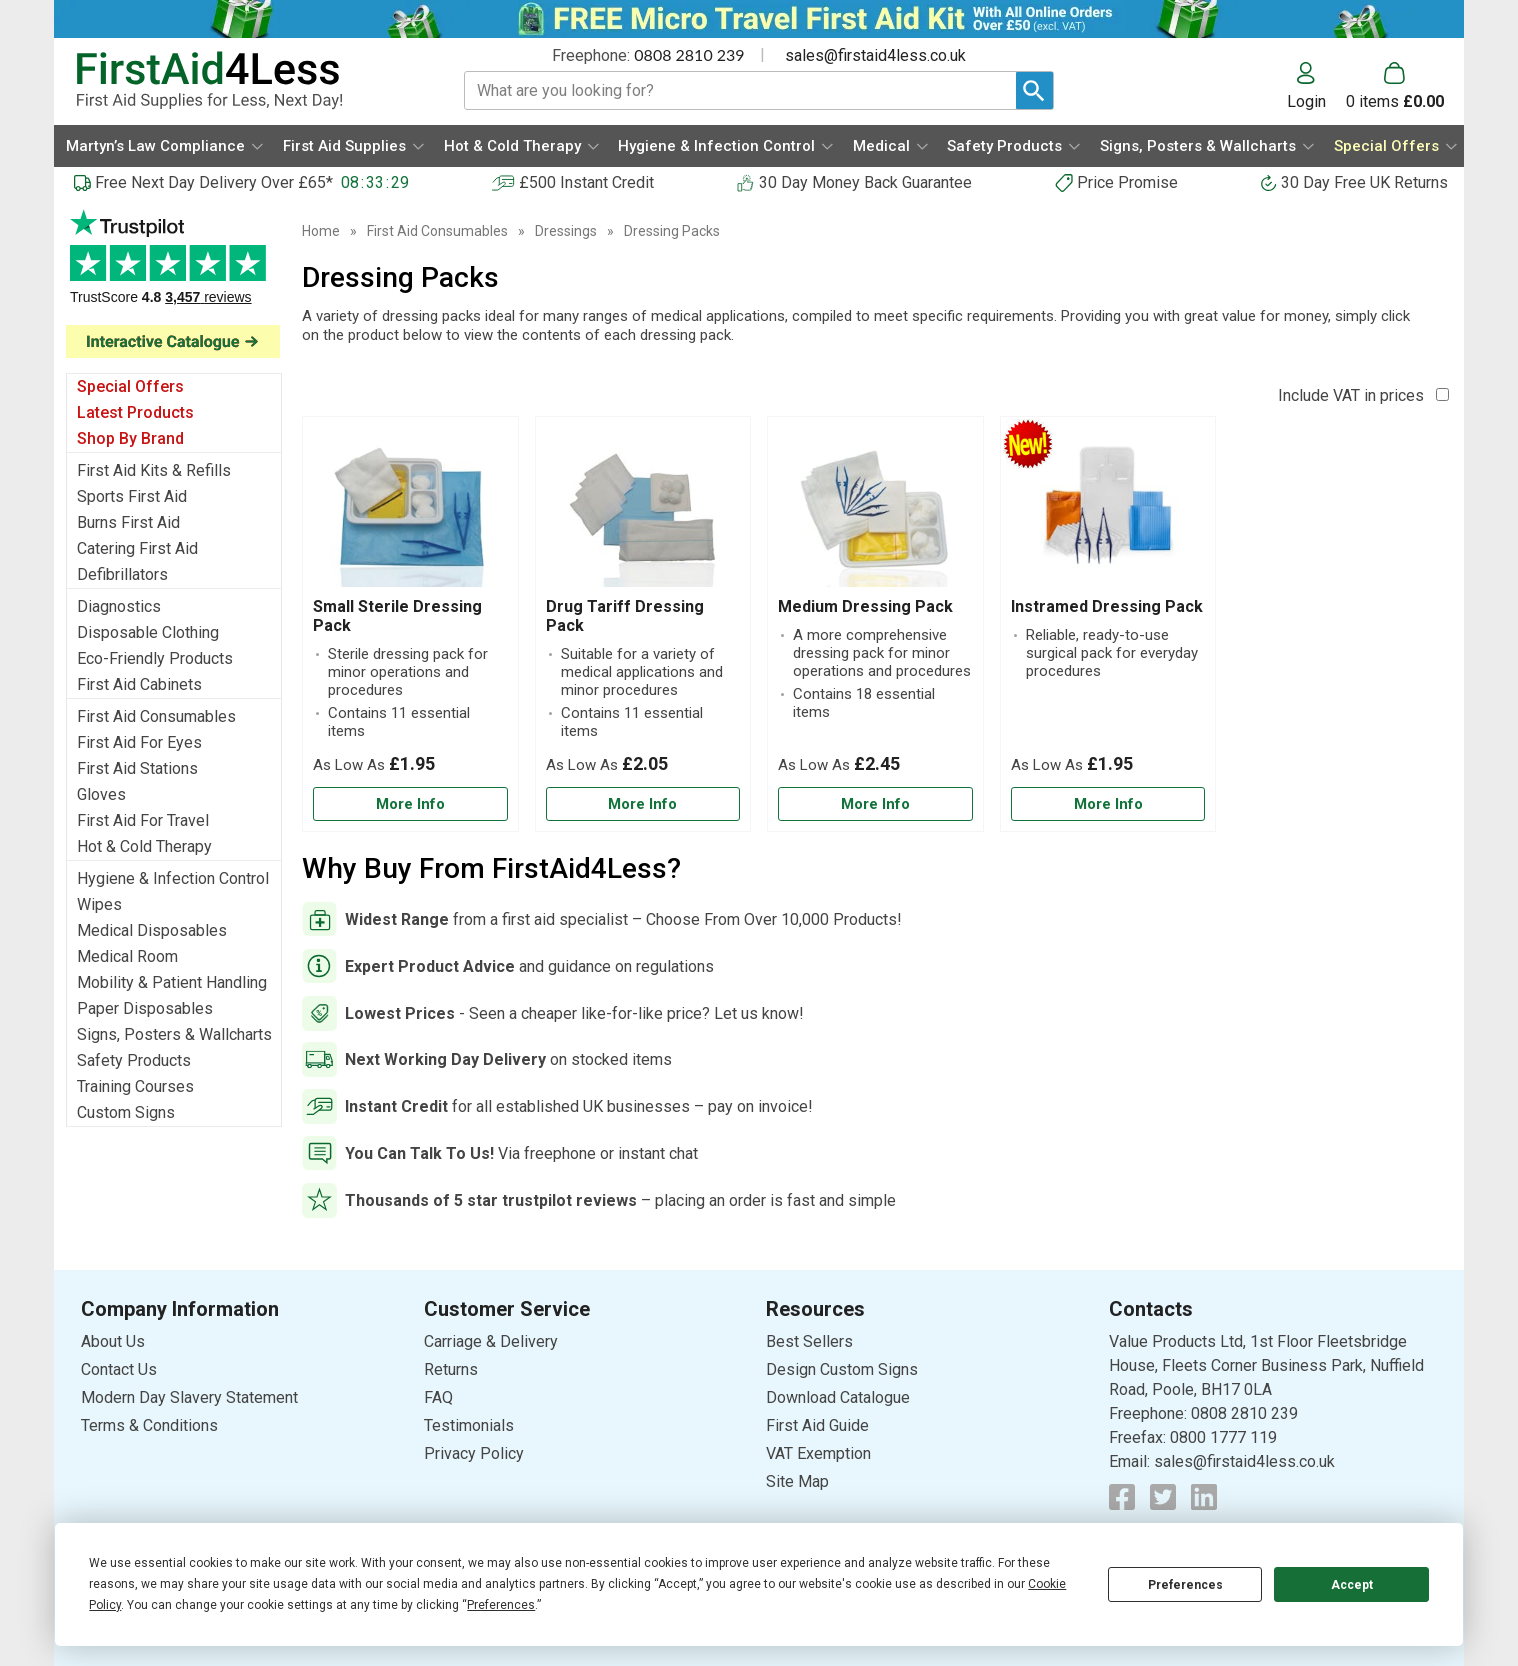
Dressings (566, 231)
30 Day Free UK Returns (1364, 182)
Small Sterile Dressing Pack (397, 616)
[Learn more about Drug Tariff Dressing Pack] (643, 804)
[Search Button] (1034, 90)
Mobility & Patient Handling (172, 982)
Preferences (1185, 1585)
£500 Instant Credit (586, 182)
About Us (113, 1341)
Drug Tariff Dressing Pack (625, 616)
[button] (1316, 86)
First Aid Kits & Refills (154, 470)
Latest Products (135, 412)
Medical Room (127, 956)
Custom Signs (126, 1112)
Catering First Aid (137, 548)
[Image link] (174, 341)
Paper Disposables (145, 1008)
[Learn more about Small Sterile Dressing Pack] (410, 804)
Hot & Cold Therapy (144, 846)
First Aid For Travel (143, 820)
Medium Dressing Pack (865, 606)
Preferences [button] (501, 1605)
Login (1306, 101)
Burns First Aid (128, 522)
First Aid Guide (817, 1425)
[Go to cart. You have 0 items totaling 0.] (1395, 86)
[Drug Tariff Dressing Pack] (643, 624)
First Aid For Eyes (139, 742)
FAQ (438, 1397)
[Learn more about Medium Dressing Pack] (875, 804)
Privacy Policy (474, 1453)
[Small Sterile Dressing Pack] (410, 624)
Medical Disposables (152, 930)
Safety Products (134, 1060)
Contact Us (119, 1369)
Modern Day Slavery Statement (189, 1397)
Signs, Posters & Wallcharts (174, 1034)
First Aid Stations (137, 768)
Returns (451, 1369)
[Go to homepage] (245, 80)
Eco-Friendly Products (155, 658)
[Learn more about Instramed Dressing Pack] (1108, 804)
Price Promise (1127, 182)
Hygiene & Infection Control (173, 878)
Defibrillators (122, 574)
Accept (1352, 1585)
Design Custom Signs (842, 1369)
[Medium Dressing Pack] (875, 624)
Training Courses (135, 1086)
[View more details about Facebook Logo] (1122, 1497)
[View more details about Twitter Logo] (1163, 1497)
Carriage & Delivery (491, 1341)
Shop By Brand (130, 438)
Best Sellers (809, 1341)
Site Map (797, 1481)
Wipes (99, 904)
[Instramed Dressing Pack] (1108, 624)
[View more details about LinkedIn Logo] (1204, 1497)
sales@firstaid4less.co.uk (875, 55)
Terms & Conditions (149, 1425)
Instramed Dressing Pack (1107, 606)
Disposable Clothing (148, 632)
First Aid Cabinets (139, 684)
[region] (410, 512)
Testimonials (469, 1425)
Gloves (101, 794)
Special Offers (130, 386)
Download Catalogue (838, 1397)
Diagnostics (119, 606)
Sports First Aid (132, 496)
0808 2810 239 (689, 54)
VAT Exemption (818, 1453)
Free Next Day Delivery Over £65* (214, 182)
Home (321, 231)
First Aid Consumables (156, 716)
